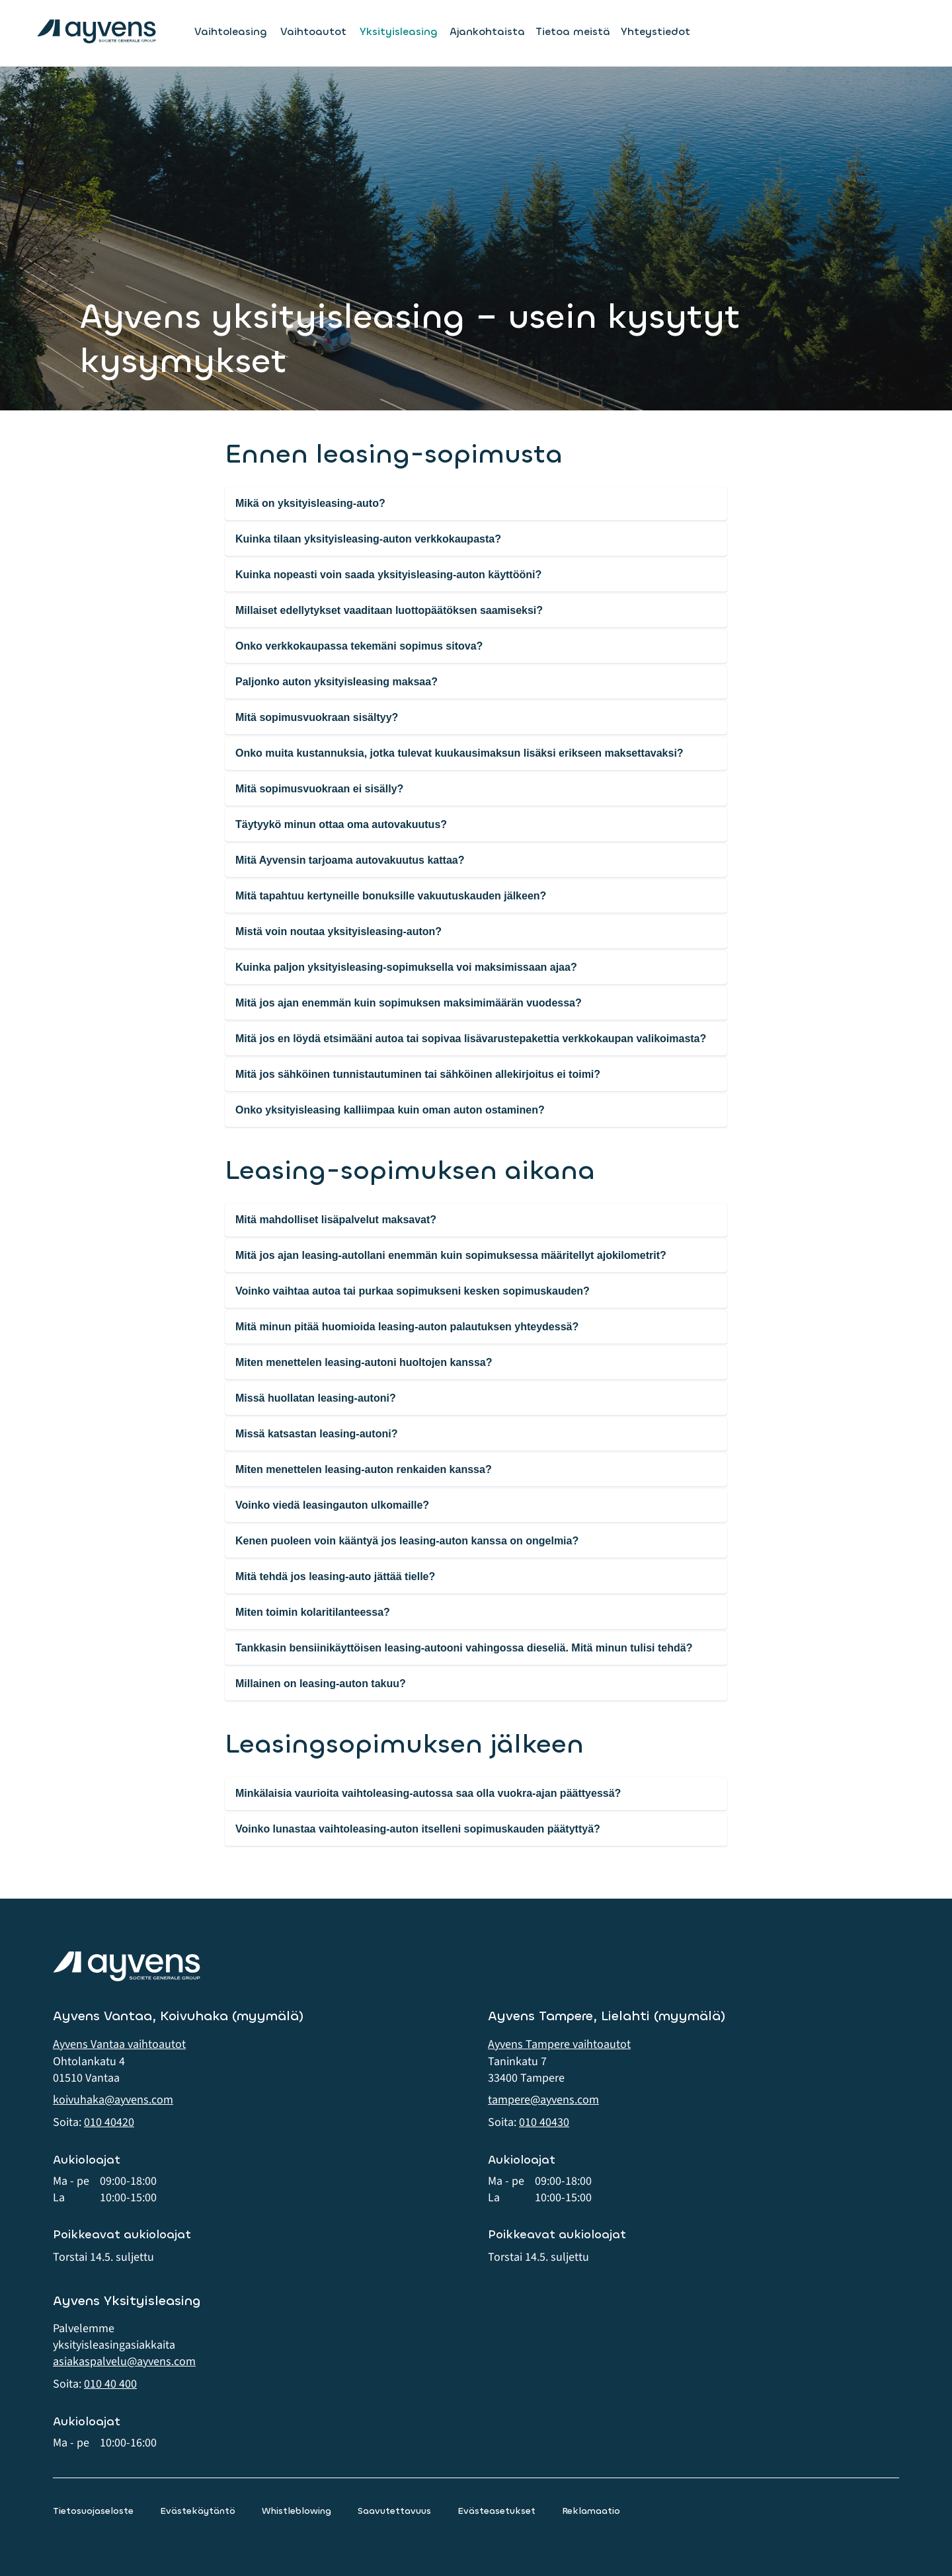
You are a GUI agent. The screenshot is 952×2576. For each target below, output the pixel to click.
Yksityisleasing (399, 31)
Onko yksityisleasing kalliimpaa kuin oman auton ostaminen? (390, 1110)
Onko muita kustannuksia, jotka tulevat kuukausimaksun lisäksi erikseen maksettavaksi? (459, 753)
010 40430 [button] (544, 2122)
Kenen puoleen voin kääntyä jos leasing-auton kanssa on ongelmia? (406, 1540)
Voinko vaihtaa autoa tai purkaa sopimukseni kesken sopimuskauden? (412, 1291)
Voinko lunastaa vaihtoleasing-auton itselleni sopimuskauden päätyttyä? (417, 1829)
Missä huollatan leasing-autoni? (315, 1398)
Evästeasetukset (496, 2511)
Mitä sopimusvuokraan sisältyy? (316, 717)
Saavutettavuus (394, 2511)
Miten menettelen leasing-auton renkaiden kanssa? (363, 1469)
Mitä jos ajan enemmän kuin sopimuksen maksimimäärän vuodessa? (408, 1002)
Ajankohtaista (487, 31)
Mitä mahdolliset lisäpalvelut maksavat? (335, 1219)
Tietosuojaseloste (93, 2511)
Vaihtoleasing (230, 31)
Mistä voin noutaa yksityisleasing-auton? (338, 931)
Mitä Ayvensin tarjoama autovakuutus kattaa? (349, 860)
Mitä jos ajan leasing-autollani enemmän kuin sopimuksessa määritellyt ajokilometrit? (450, 1255)
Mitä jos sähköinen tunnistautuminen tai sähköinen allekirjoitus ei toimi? (417, 1074)
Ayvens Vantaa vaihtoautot (119, 2044)
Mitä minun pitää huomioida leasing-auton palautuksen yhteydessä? (406, 1326)
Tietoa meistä (573, 31)
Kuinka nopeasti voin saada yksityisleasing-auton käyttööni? (388, 574)
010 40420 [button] (109, 2122)
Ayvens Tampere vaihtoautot (559, 2044)
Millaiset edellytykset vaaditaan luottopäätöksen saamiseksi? (389, 610)
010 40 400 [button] (110, 2384)
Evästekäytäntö (197, 2511)
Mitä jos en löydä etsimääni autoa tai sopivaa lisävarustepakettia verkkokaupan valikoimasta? (470, 1038)
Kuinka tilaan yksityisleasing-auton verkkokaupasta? (368, 539)
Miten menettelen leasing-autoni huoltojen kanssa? (364, 1362)
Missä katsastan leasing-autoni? (316, 1433)
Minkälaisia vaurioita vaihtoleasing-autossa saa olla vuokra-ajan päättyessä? (428, 1793)
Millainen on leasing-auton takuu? (320, 1683)
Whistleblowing (296, 2511)
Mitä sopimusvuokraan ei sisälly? (319, 788)
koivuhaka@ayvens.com (113, 2100)
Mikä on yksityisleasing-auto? (310, 503)
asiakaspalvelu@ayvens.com (124, 2361)
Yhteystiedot (655, 31)
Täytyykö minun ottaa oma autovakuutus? (341, 824)
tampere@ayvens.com (543, 2100)
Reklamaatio (591, 2511)
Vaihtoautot (313, 31)
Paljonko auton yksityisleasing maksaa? (336, 681)
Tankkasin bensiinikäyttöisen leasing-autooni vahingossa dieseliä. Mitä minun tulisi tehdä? (463, 1647)
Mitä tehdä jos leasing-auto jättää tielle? (335, 1576)
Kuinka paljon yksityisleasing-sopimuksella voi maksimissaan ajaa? (406, 967)
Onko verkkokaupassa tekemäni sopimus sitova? (359, 646)
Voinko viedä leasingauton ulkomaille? (332, 1505)
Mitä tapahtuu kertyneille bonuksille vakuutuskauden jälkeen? (390, 895)
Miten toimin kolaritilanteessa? (312, 1612)
